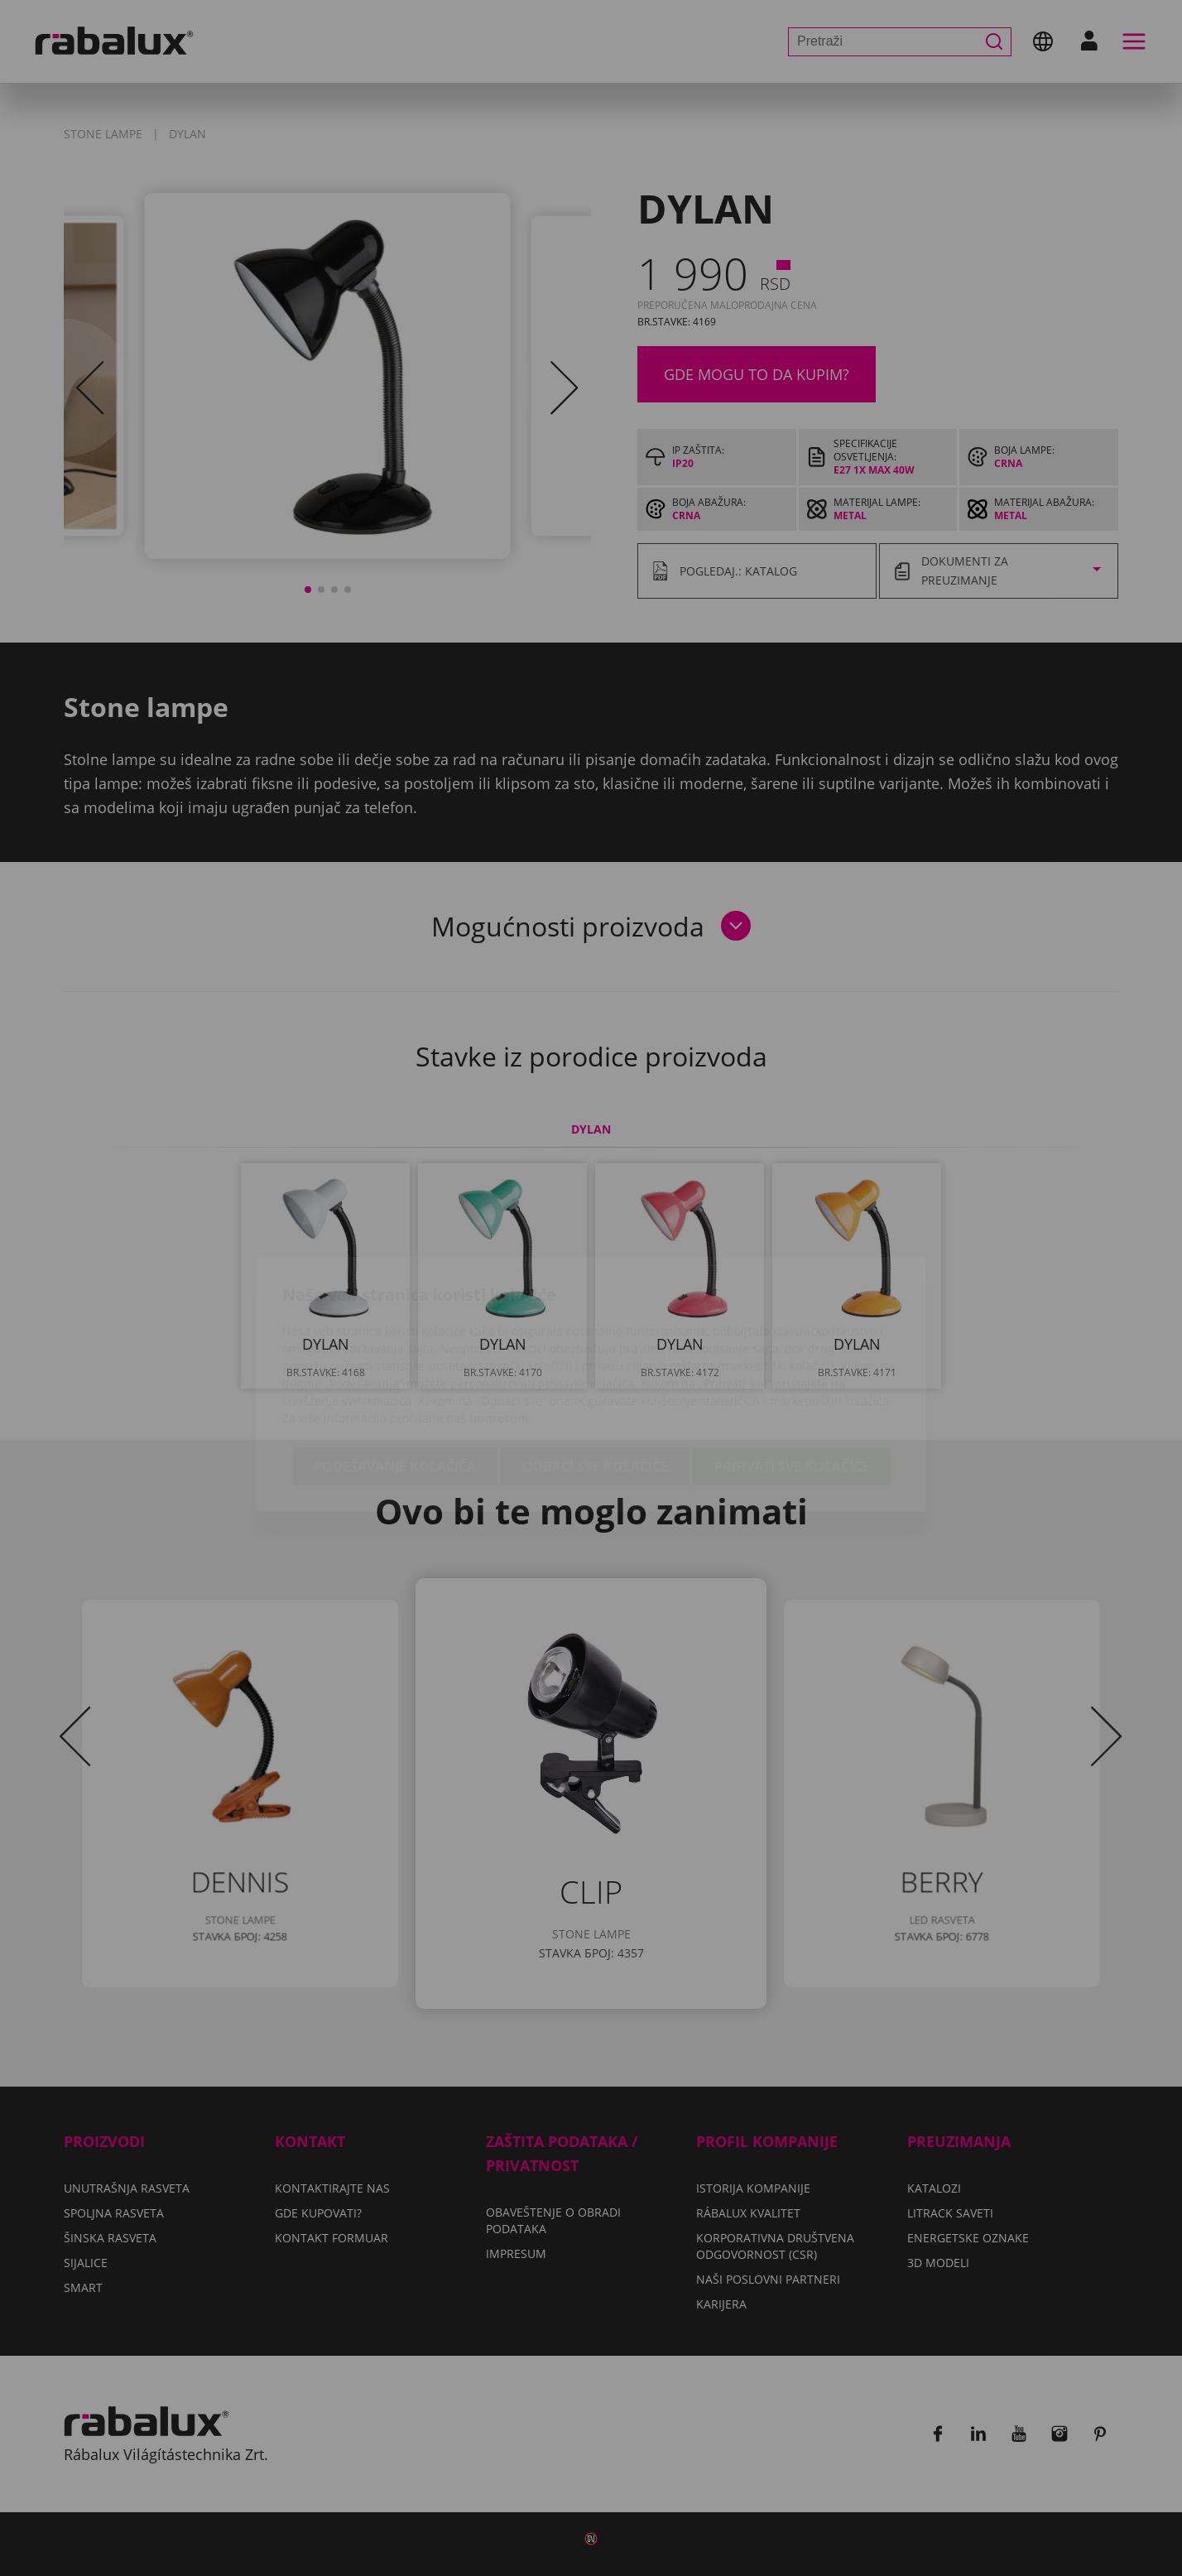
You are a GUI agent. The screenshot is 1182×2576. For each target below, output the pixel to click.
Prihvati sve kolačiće (791, 1370)
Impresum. (500, 1322)
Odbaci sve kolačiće (595, 1370)
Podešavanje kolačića (395, 1370)
